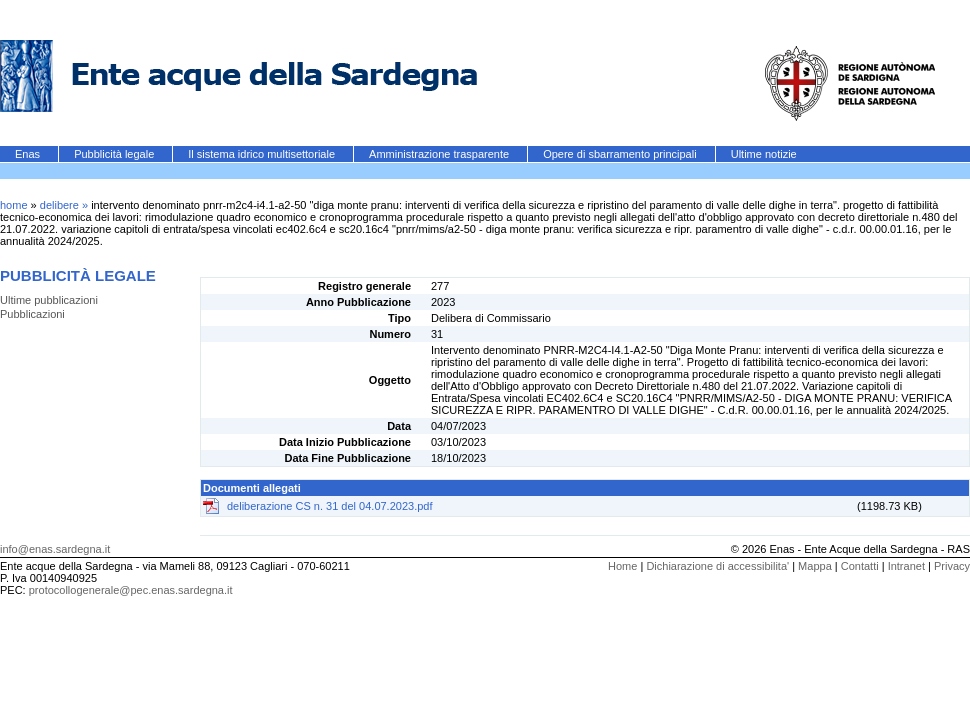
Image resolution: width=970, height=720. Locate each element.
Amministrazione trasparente (440, 154)
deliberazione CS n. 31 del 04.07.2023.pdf (330, 506)
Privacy (952, 566)
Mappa (815, 566)
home (14, 205)
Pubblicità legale (115, 154)
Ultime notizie (764, 154)
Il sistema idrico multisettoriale (263, 154)
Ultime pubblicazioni (49, 300)
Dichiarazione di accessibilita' (717, 566)
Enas (29, 154)
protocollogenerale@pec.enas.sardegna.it (131, 590)
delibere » (65, 205)
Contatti (860, 566)
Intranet (906, 566)
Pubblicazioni (32, 314)
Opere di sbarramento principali (621, 154)
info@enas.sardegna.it (55, 549)
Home (622, 566)
